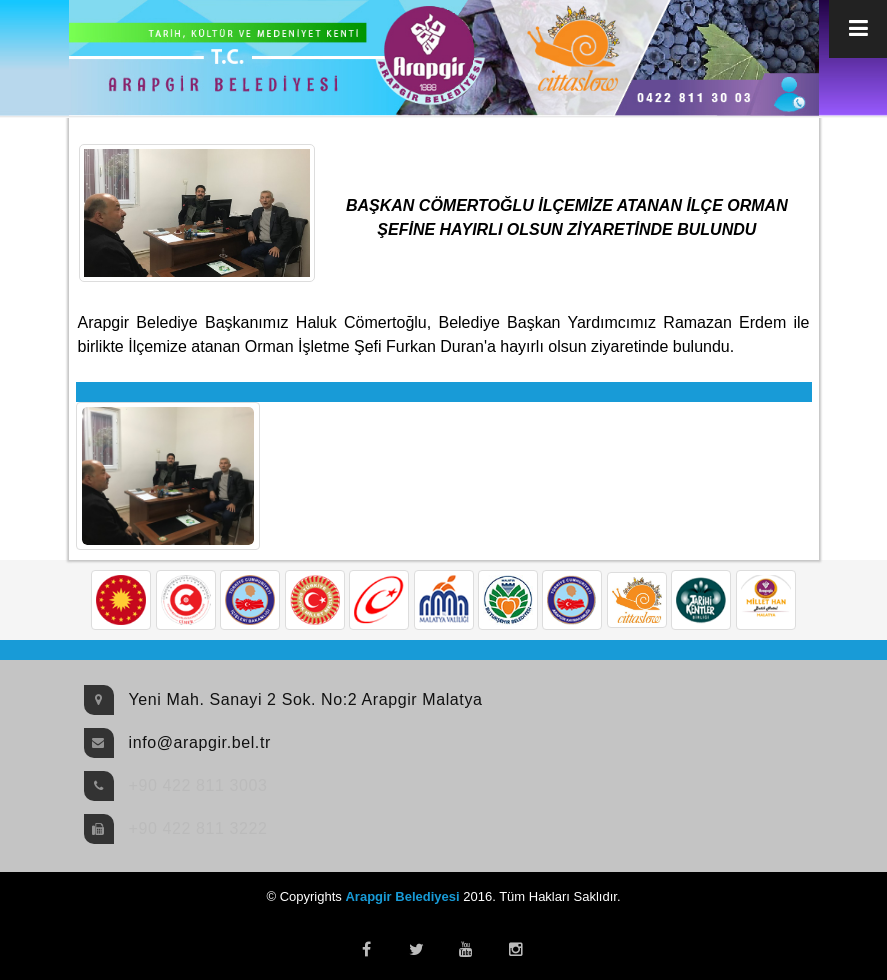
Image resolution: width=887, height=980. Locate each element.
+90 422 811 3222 (198, 828)
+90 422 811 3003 (198, 785)
